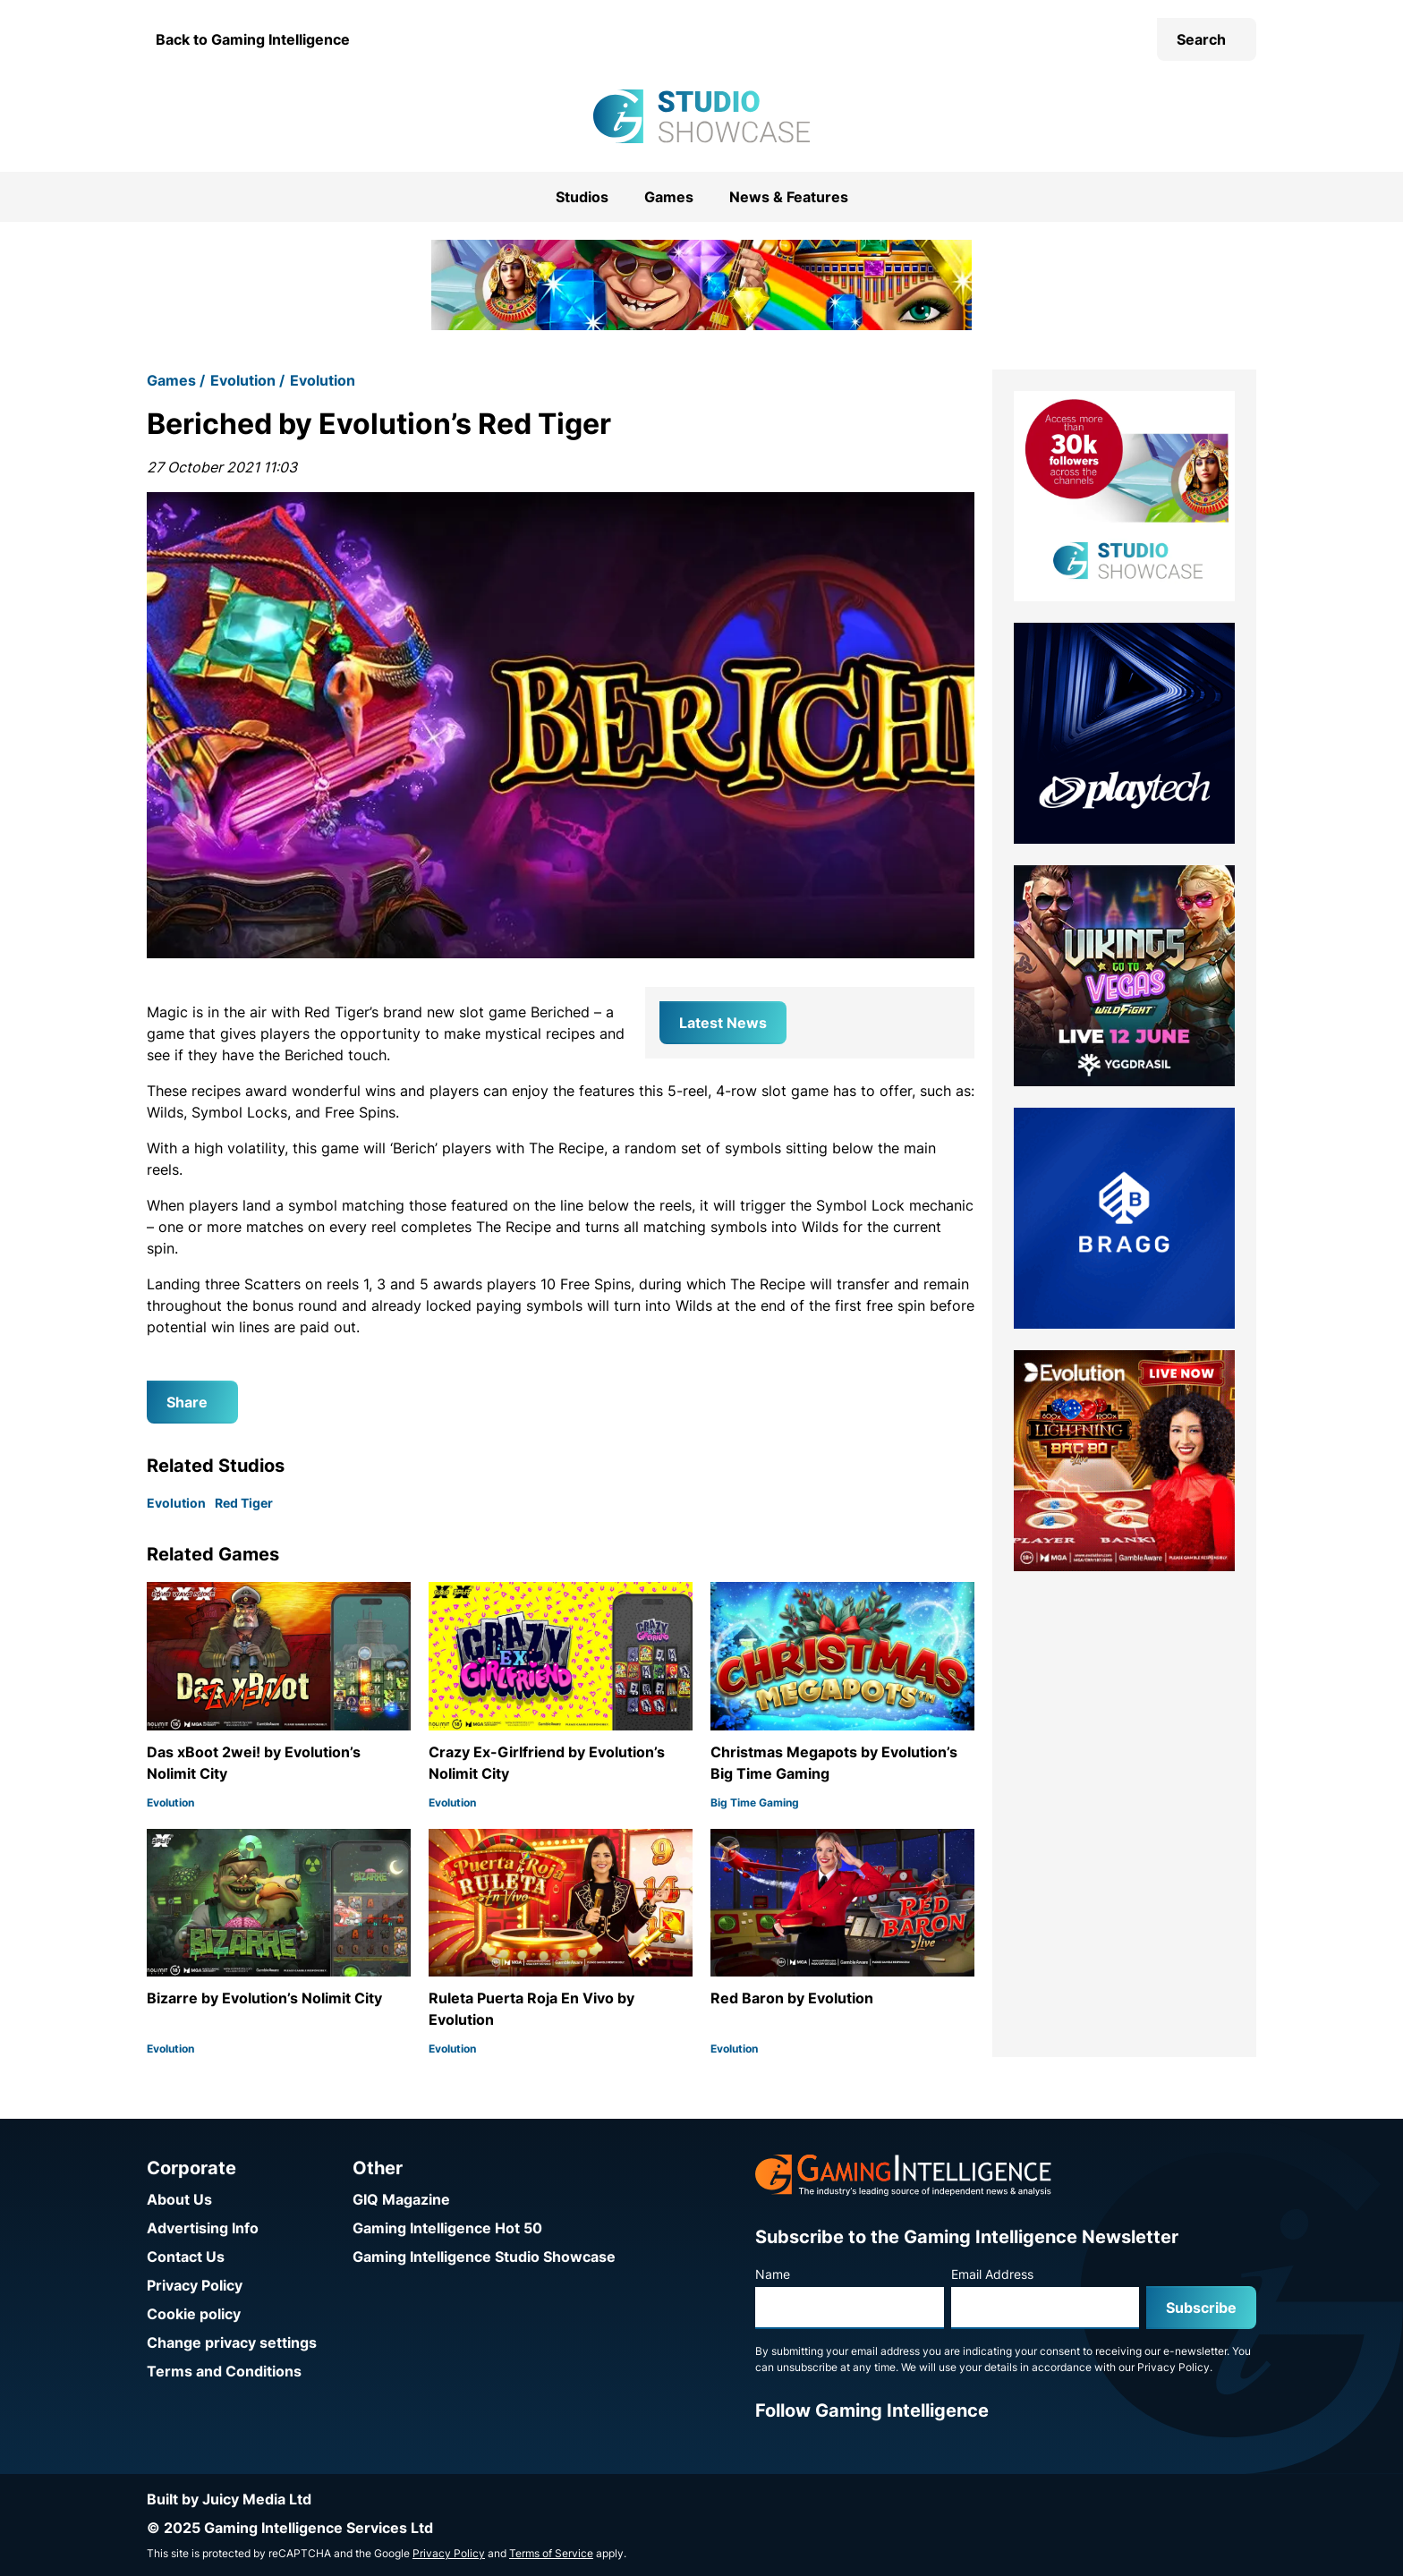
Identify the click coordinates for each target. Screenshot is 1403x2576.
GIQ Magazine (401, 2199)
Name (772, 2274)
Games (668, 197)
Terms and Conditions (224, 2371)
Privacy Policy (194, 2285)
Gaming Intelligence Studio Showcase (484, 2257)
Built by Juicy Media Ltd (229, 2499)
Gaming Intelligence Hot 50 (447, 2228)
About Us (179, 2199)
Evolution (243, 380)
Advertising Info (203, 2228)
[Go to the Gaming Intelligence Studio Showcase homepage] (701, 116)
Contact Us (186, 2257)
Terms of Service (551, 2553)
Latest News (723, 1023)
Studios (582, 197)
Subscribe (1201, 2308)
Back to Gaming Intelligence (253, 39)
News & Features (788, 197)
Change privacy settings (232, 2342)
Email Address (992, 2274)
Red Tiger (244, 1502)
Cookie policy (194, 2314)
